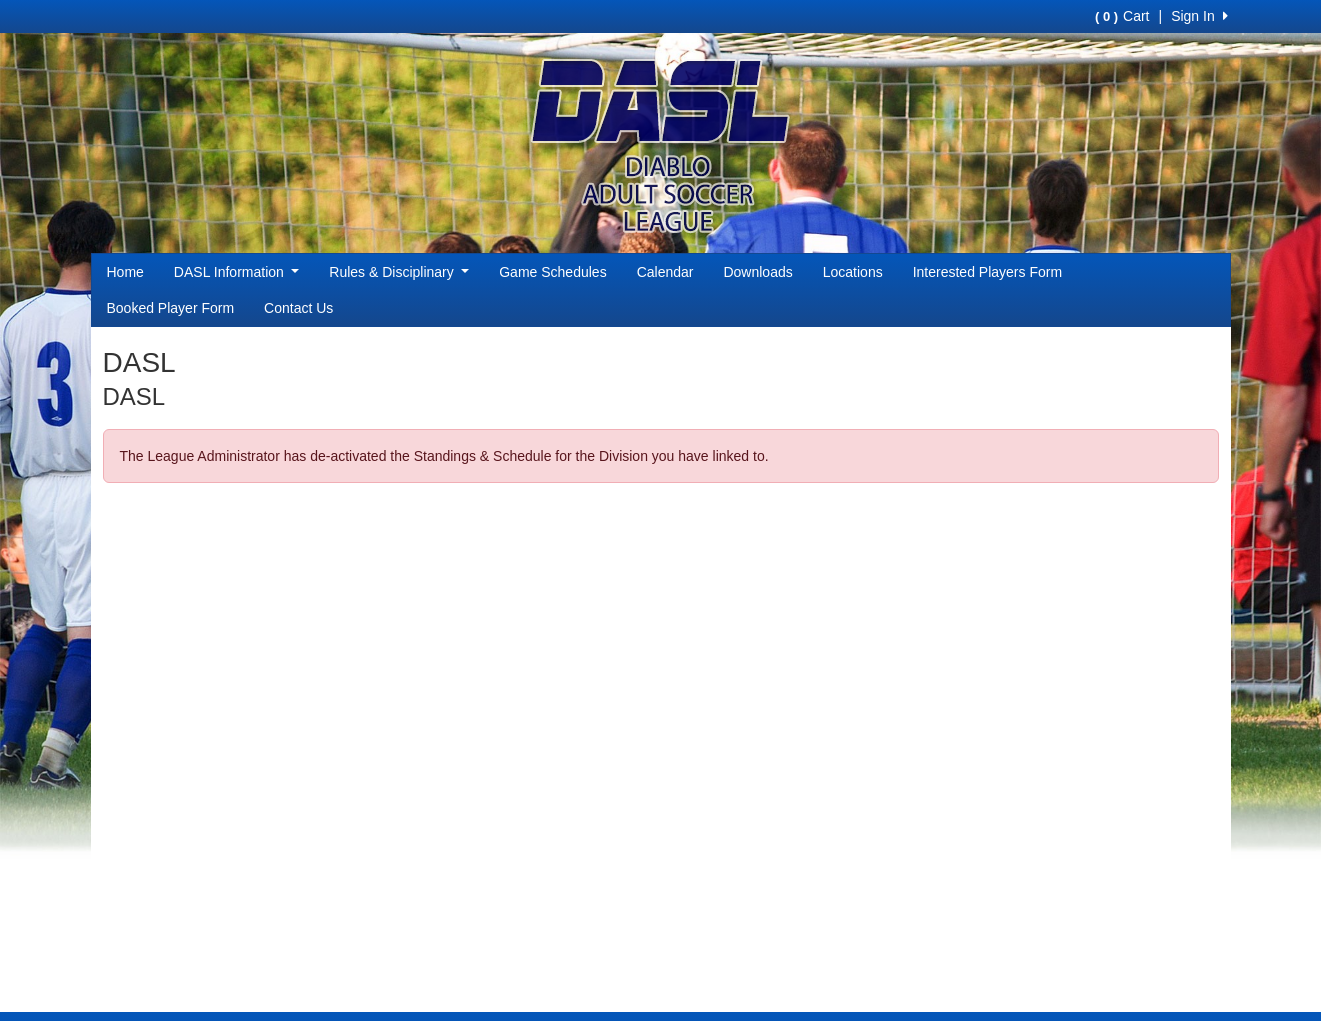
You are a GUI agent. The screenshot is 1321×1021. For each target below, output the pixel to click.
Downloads (757, 272)
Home (125, 272)
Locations (853, 272)
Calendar (665, 272)
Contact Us (298, 308)
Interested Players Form (987, 272)
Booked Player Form (171, 308)
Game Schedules (552, 272)
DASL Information (236, 272)
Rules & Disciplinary (399, 272)
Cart (1122, 16)
